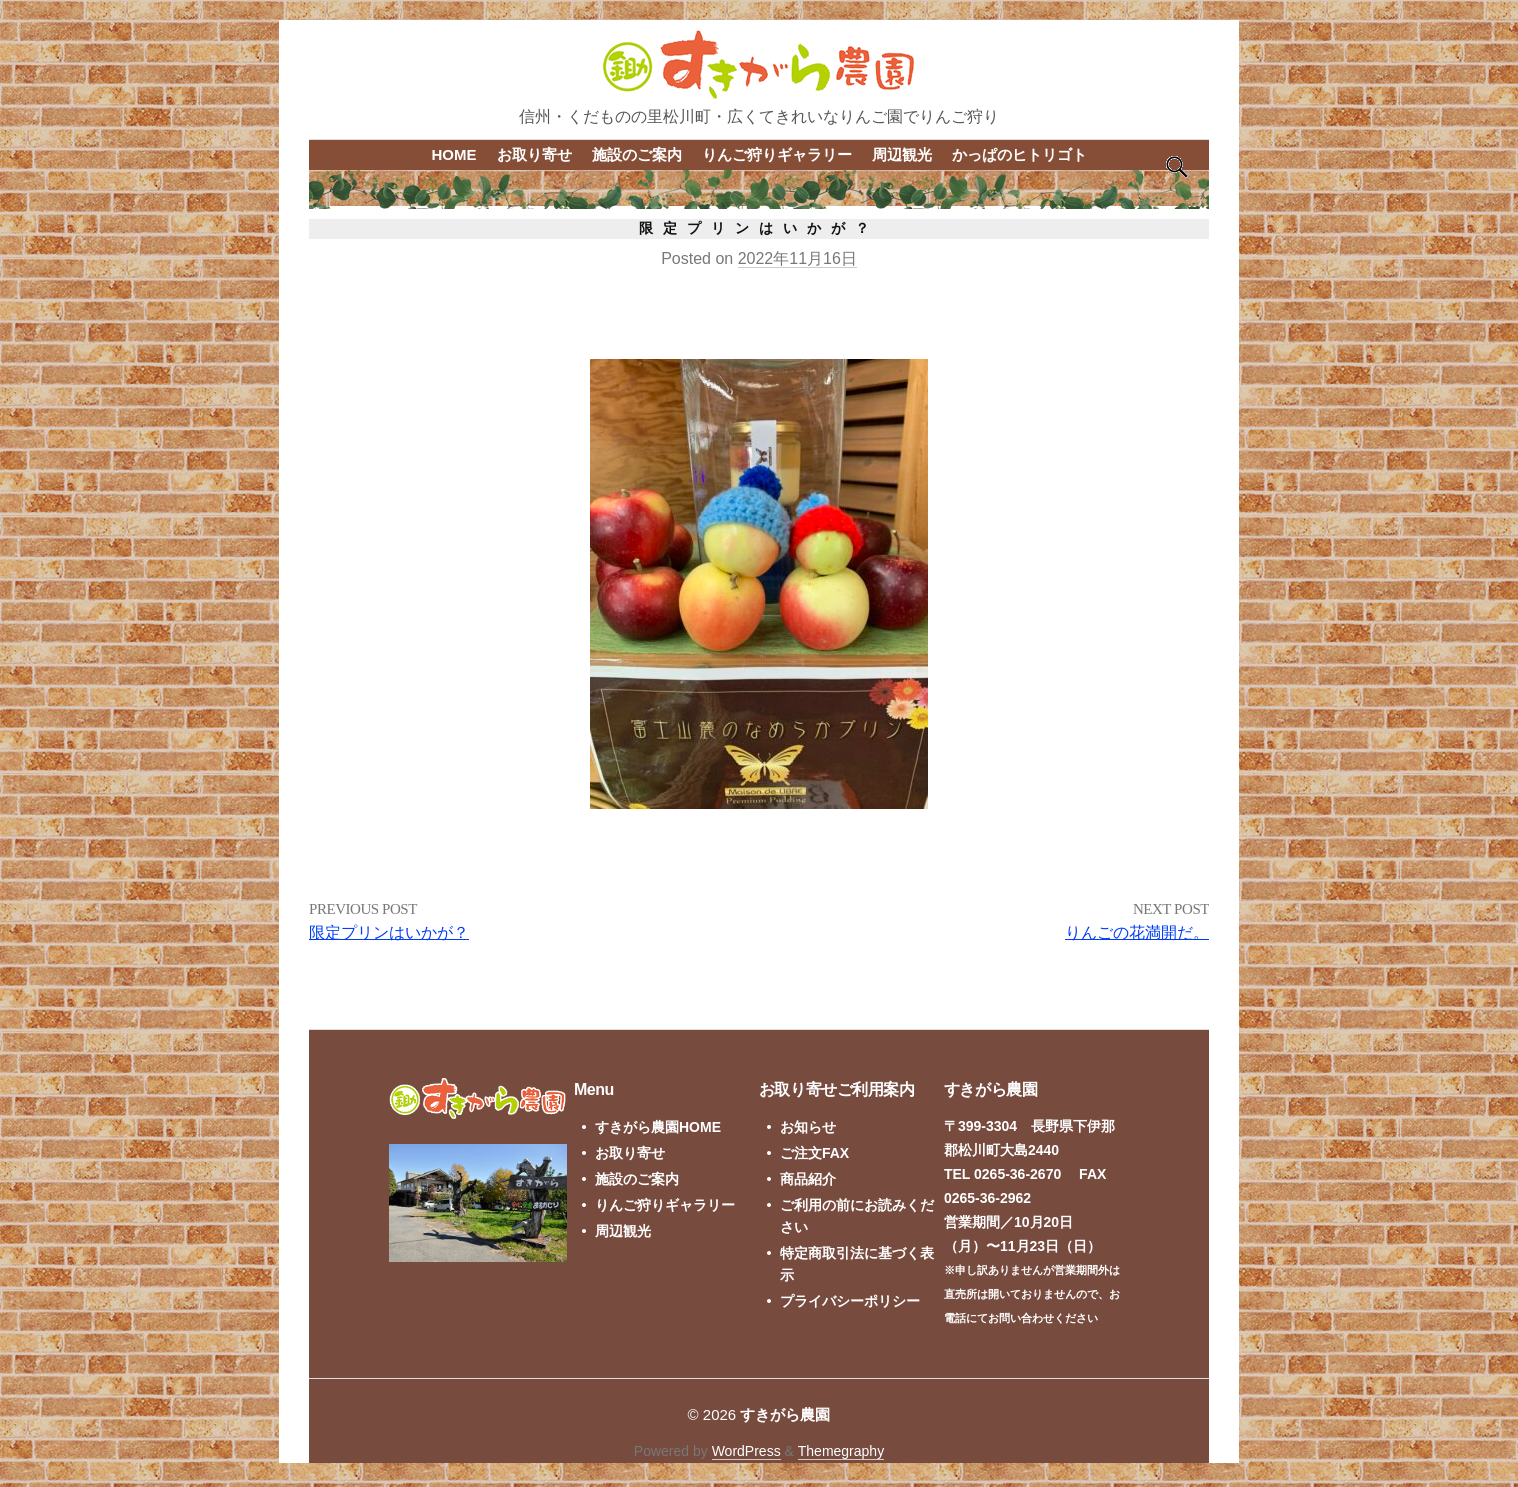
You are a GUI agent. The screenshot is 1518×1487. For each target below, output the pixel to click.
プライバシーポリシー (850, 1301)
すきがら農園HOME (658, 1127)
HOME (454, 154)
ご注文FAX (814, 1153)
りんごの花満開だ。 (1137, 932)
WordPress (746, 1451)
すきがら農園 (785, 1414)
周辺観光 (902, 154)
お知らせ (808, 1127)
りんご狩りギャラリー (777, 154)
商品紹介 (808, 1179)
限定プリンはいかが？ (389, 932)
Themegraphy (841, 1451)
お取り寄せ (534, 154)
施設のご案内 (637, 154)
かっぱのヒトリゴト (1019, 154)
